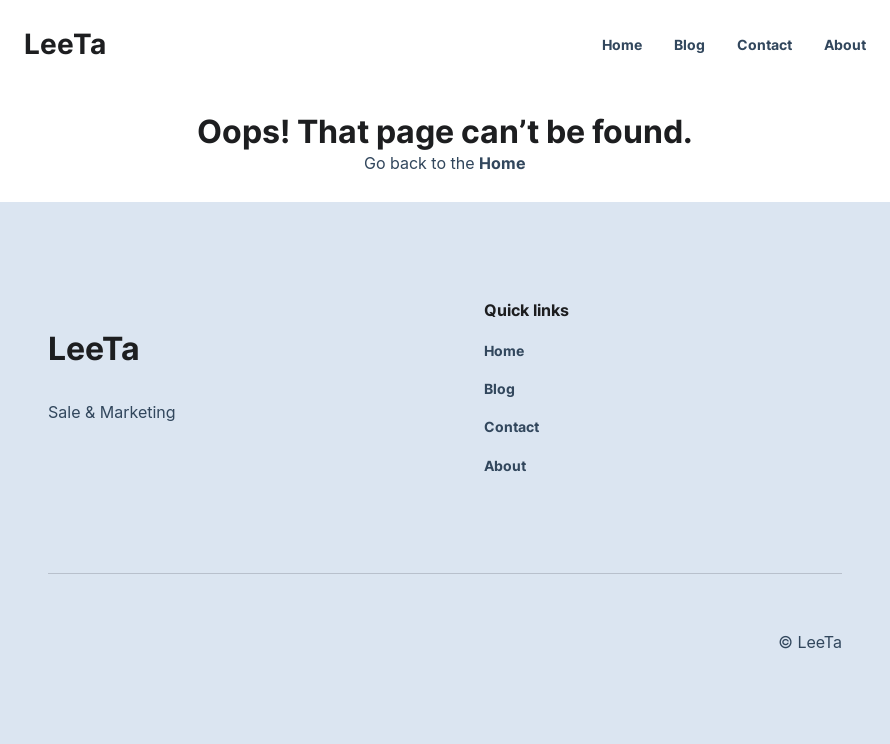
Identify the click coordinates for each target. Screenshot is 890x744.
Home (622, 44)
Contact (764, 44)
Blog (689, 44)
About (845, 44)
